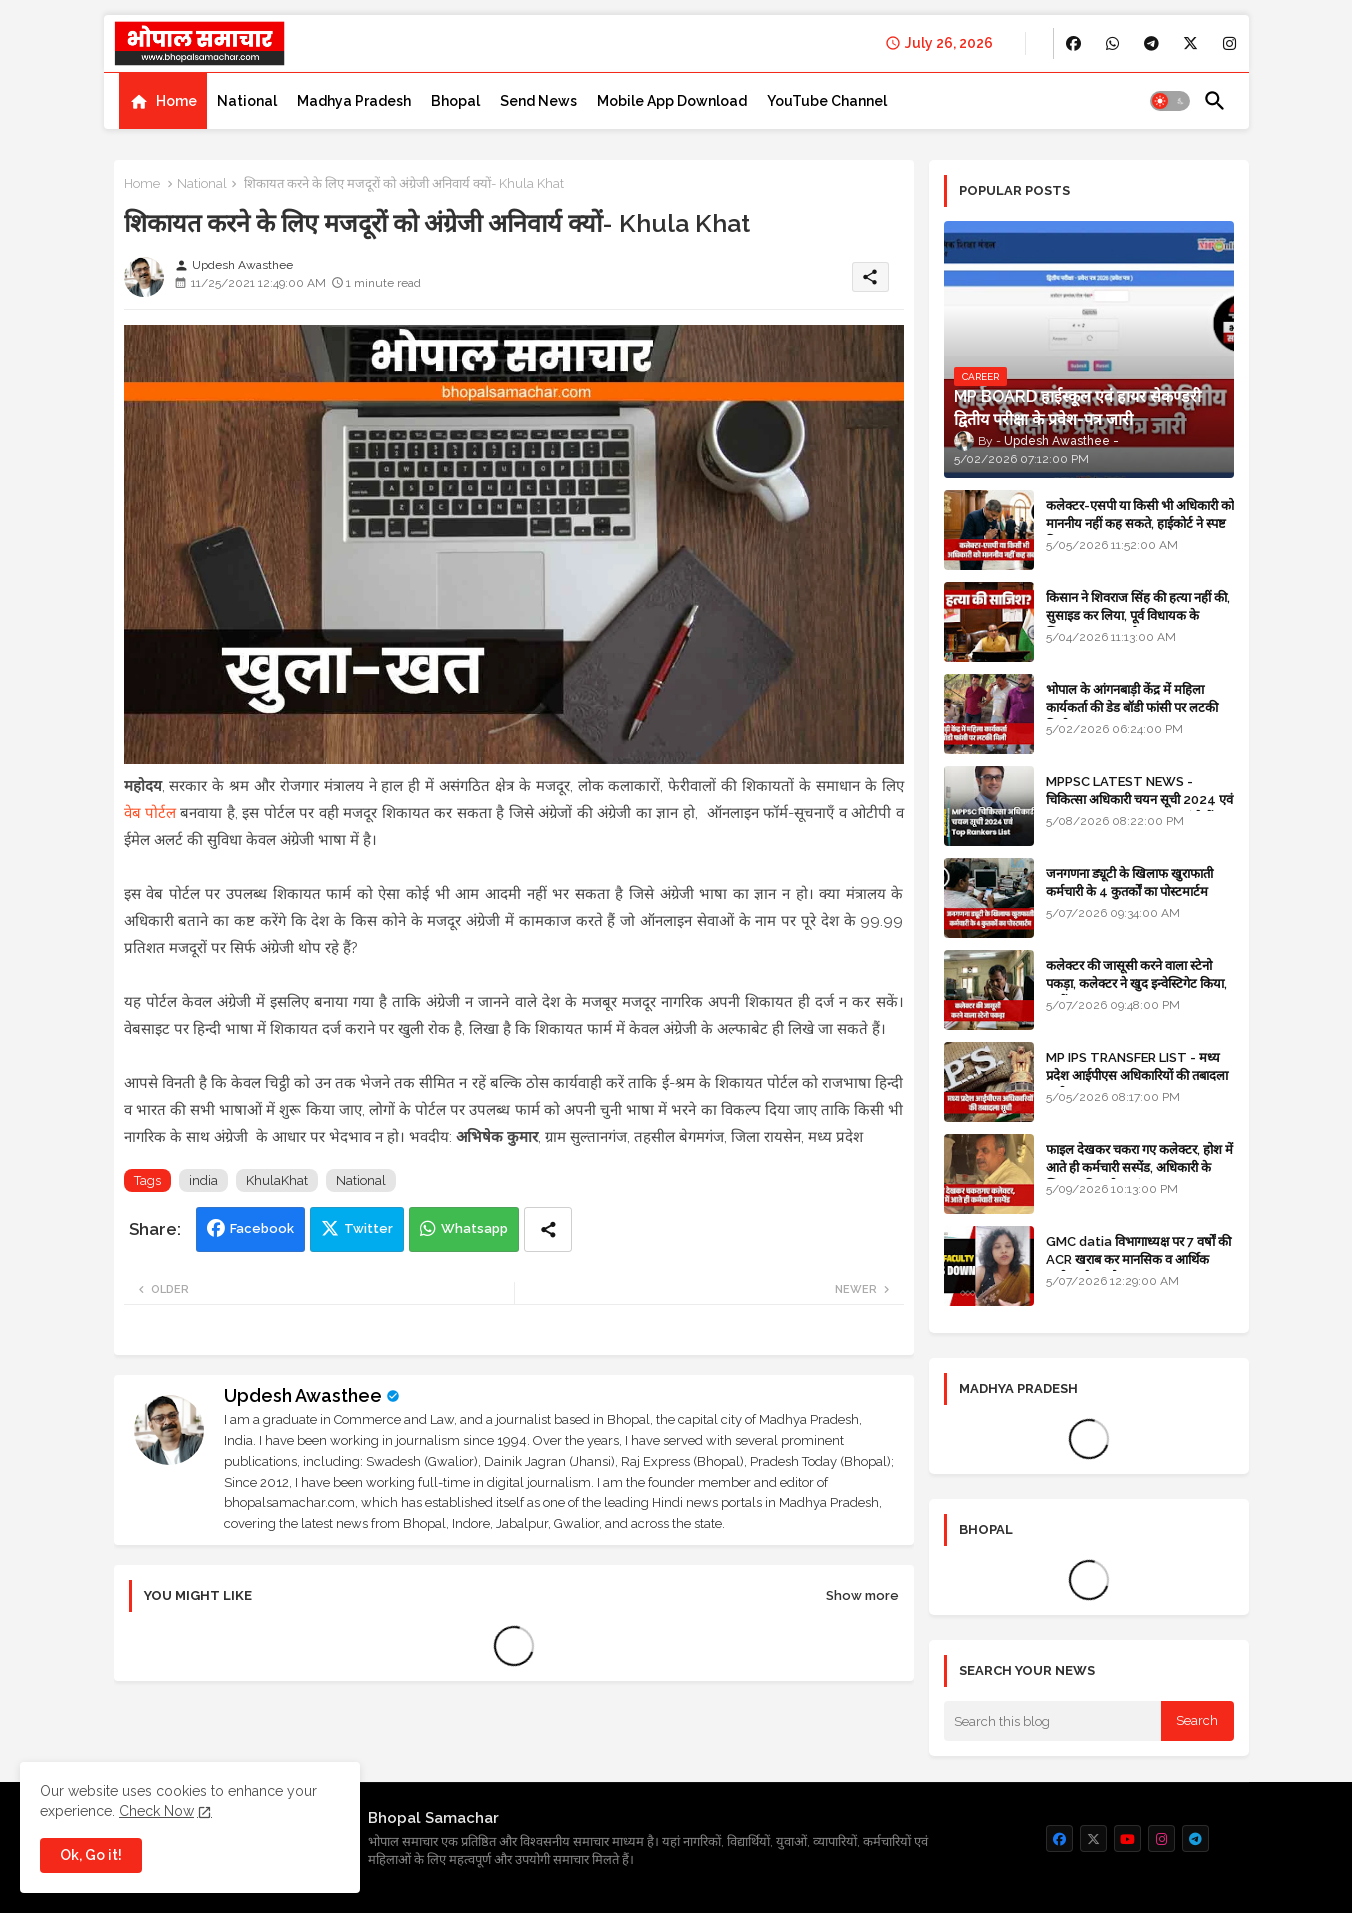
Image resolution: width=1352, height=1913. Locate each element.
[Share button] (548, 1229)
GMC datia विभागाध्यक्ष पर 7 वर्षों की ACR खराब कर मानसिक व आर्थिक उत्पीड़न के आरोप (1138, 1259)
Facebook (262, 1228)
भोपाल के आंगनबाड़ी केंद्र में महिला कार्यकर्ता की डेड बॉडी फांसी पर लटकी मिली (1132, 707)
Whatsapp (474, 1228)
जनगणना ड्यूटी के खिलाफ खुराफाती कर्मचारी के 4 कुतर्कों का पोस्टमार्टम (1129, 882)
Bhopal (455, 101)
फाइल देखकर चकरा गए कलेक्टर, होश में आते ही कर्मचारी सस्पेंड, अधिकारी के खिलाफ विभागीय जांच (1139, 1167)
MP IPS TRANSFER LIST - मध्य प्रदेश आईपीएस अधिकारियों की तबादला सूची (1137, 1075)
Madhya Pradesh (354, 101)
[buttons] (1073, 43)
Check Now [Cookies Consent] (156, 1811)
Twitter (368, 1228)
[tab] (163, 101)
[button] (1170, 101)
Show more (862, 1595)
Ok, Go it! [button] (91, 1855)
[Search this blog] (1053, 1721)
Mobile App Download (672, 101)
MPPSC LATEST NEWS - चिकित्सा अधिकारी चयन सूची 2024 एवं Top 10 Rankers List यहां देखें (1139, 799)
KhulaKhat (277, 1180)
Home (176, 101)
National (247, 101)
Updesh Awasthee (303, 1395)
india (203, 1180)
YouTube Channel (827, 101)
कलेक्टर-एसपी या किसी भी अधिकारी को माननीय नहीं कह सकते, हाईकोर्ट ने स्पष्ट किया (1140, 523)
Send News (538, 101)
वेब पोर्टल (150, 813)
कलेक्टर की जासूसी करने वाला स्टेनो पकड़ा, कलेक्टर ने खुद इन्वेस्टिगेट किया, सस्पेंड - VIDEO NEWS (1136, 983)
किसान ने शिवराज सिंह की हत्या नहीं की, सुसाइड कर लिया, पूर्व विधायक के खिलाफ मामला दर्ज (1138, 615)
